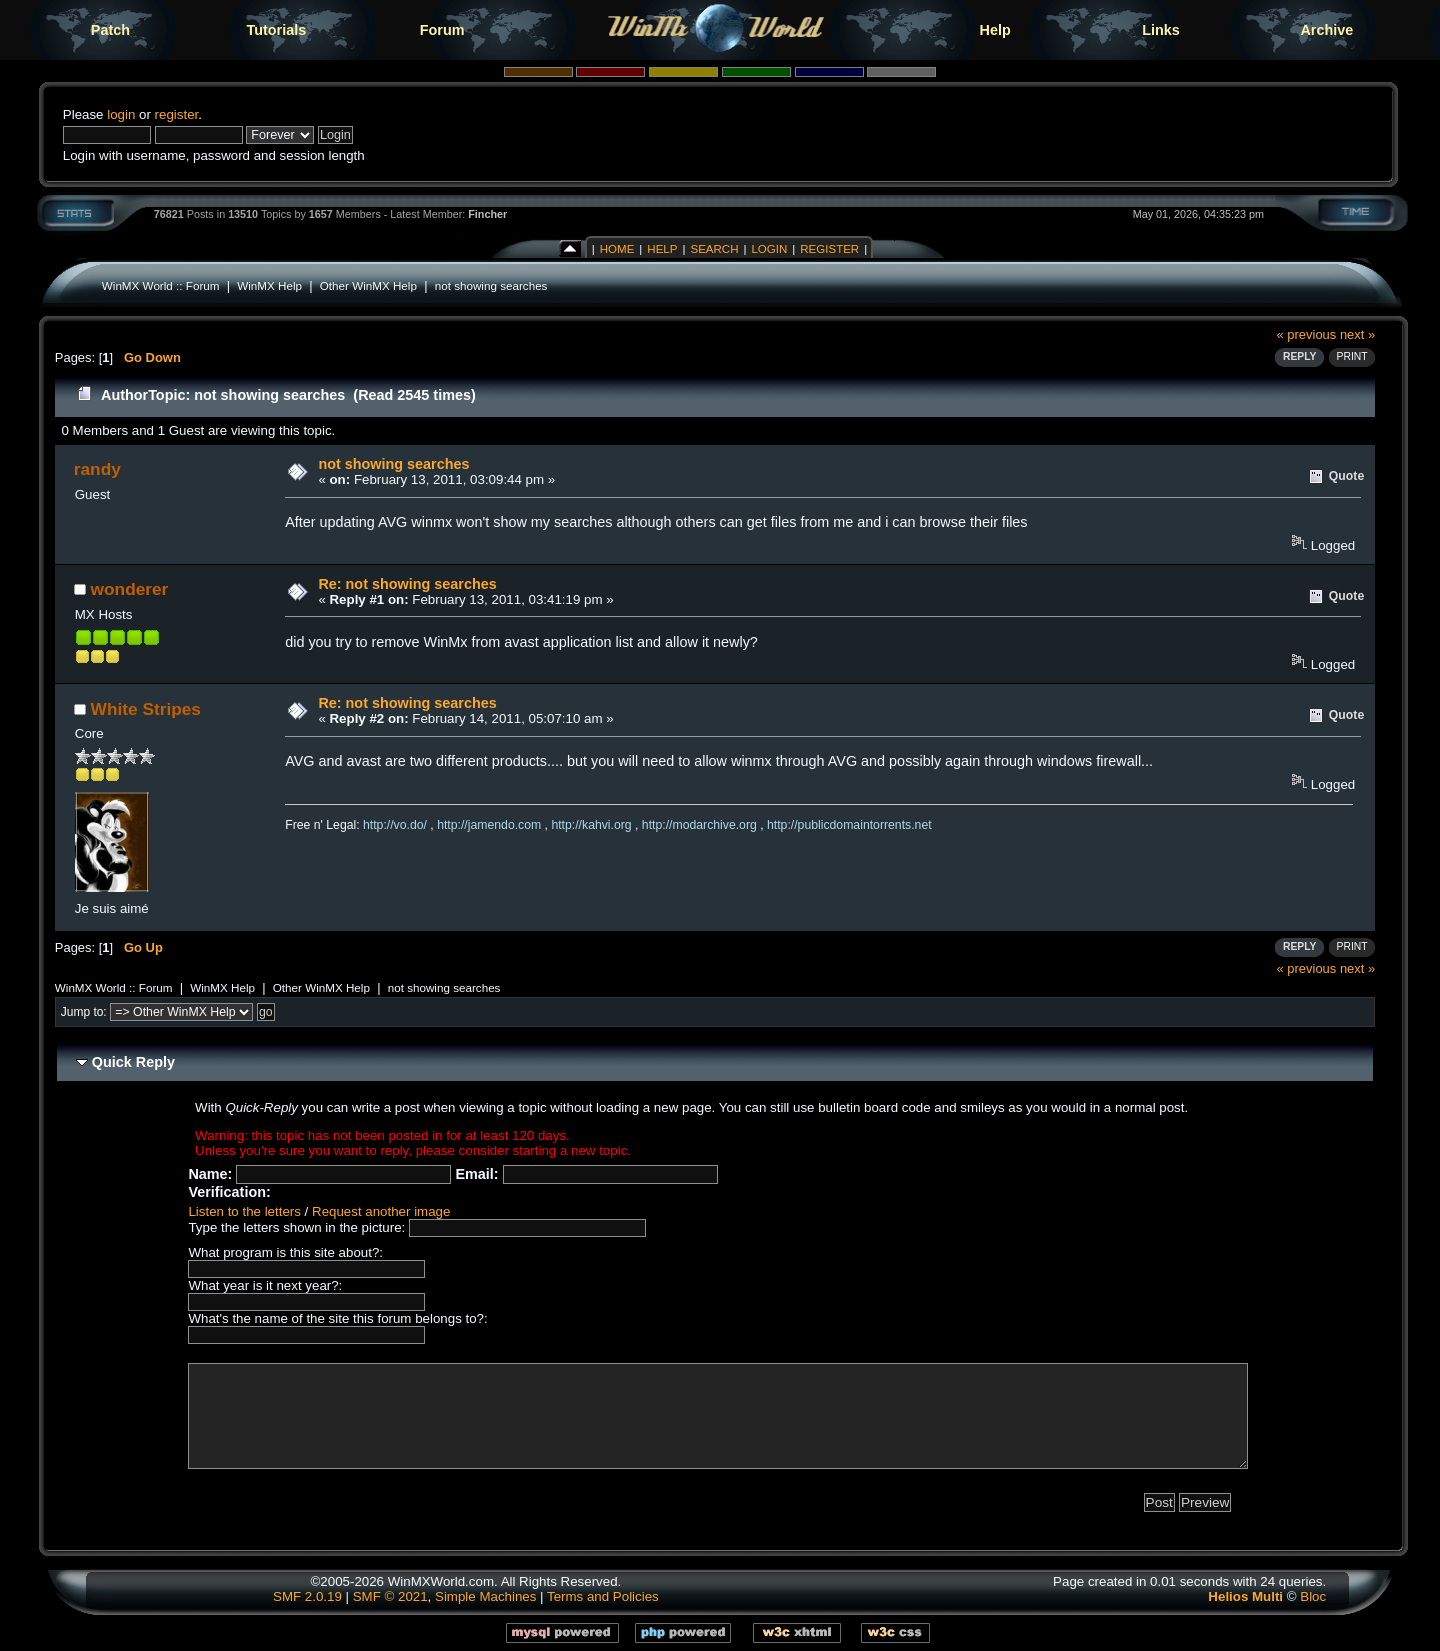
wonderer (130, 589)
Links (1161, 30)
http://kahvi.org (591, 825)
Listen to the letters (244, 1211)
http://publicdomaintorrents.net (849, 825)
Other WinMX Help (368, 285)
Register (829, 249)
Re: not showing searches (407, 584)
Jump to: (84, 1012)
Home (617, 249)
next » (1357, 334)
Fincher (487, 214)
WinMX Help (269, 285)
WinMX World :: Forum (161, 285)
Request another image (381, 1211)
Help (995, 30)
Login (769, 249)
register (177, 114)
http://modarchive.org (699, 825)
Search (714, 249)
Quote (1346, 476)
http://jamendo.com (489, 825)
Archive (1326, 30)
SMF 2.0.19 (307, 1596)
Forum (442, 30)
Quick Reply (133, 1062)
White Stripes (146, 709)
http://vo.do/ (395, 825)
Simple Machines (485, 1596)
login (121, 114)
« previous (1307, 334)
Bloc (1313, 1596)
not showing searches (491, 285)
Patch (110, 30)
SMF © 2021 (390, 1596)
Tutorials (276, 30)
